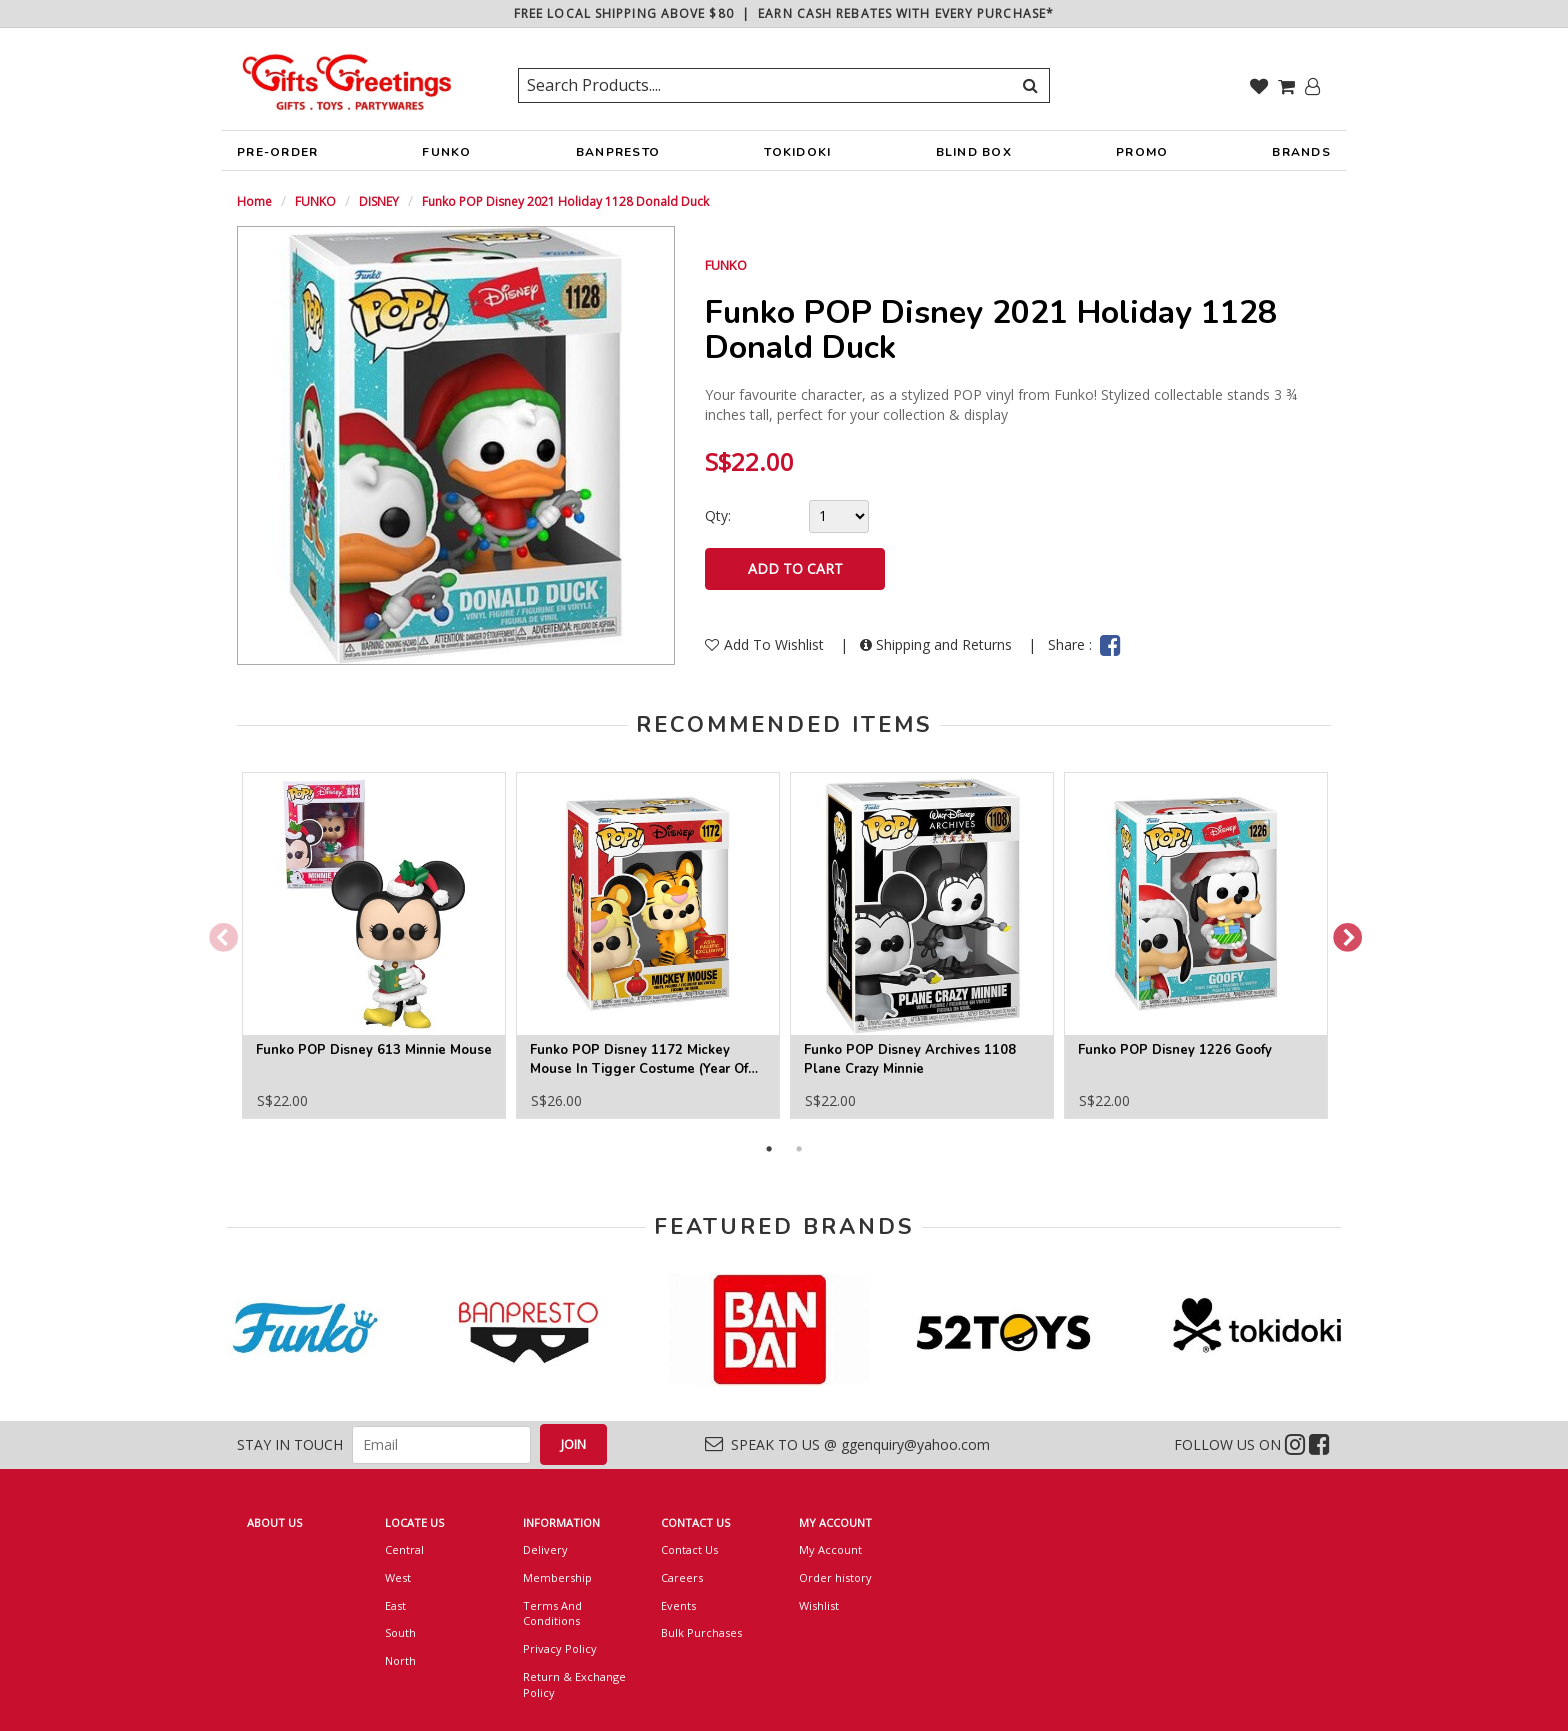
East (395, 1605)
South (400, 1632)
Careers (682, 1577)
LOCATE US (414, 1522)
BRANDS (1301, 157)
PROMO (1142, 152)
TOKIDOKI (797, 157)
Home (254, 201)
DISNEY (379, 201)
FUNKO (446, 157)
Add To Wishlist (766, 644)
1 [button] (769, 1149)
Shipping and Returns (938, 644)
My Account (830, 1549)
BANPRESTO (618, 157)
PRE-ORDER (277, 157)
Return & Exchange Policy (574, 1684)
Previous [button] (217, 933)
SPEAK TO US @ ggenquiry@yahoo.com (847, 1444)
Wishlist (819, 1605)
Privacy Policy (560, 1648)
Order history (835, 1577)
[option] (374, 945)
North (400, 1660)
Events (678, 1605)
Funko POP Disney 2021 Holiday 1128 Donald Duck (565, 201)
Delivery (545, 1549)
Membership (557, 1577)
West (398, 1577)
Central (404, 1549)
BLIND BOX (974, 152)
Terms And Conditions (552, 1613)
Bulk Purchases (701, 1632)
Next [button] (1341, 933)
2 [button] (799, 1149)
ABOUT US (274, 1522)
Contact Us (689, 1549)
